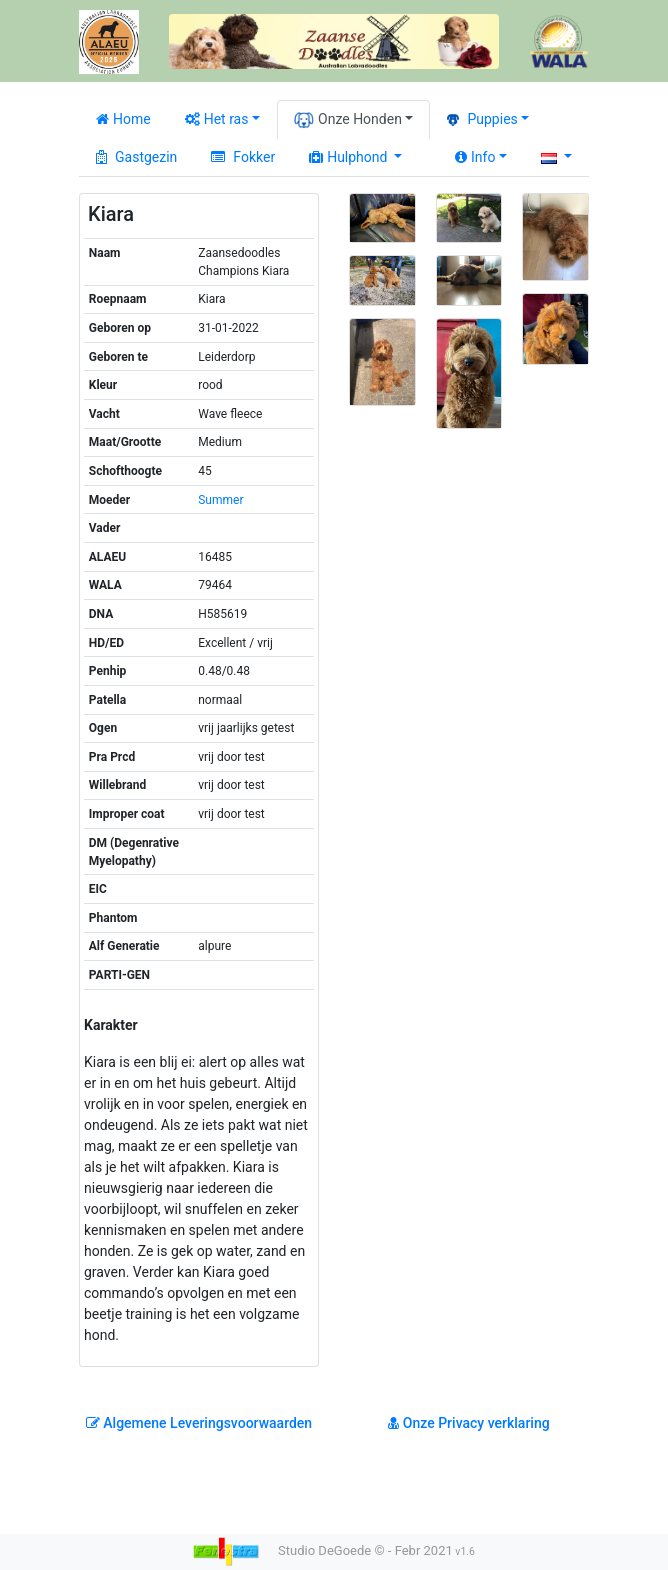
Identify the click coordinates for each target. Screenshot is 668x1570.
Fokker (243, 157)
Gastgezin (136, 157)
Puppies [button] (482, 119)
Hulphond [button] (350, 157)
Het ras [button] (217, 119)
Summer (220, 500)
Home (123, 119)
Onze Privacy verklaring (468, 1423)
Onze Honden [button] (348, 120)
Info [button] (475, 157)
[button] (556, 157)
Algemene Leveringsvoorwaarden (199, 1423)
